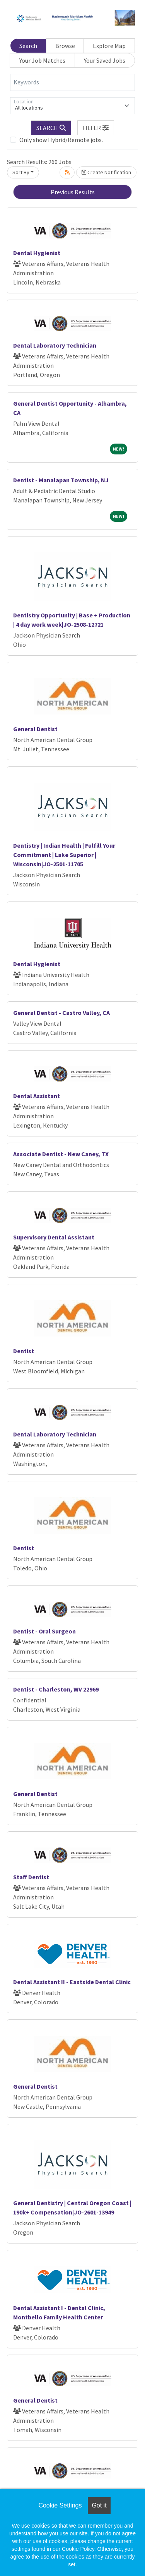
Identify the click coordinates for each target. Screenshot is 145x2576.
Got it (99, 2505)
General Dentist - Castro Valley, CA (61, 1012)
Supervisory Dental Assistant (53, 1237)
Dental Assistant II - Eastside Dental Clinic (72, 1982)
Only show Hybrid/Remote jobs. (61, 140)
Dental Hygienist (36, 253)
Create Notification (106, 172)
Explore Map (109, 46)
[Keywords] (72, 82)
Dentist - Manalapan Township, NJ (61, 480)
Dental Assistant (36, 1096)
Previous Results (73, 192)
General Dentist (35, 729)
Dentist (23, 1351)
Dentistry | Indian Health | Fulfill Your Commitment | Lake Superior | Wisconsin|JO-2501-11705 (64, 855)
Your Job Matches (42, 60)
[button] (95, 127)
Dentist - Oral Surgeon (44, 1631)
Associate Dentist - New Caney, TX (61, 1154)
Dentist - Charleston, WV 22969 (56, 1689)
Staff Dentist (31, 1877)
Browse (65, 46)
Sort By (20, 172)
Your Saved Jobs (104, 60)
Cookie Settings (60, 2505)
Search (28, 46)
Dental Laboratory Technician (54, 345)
